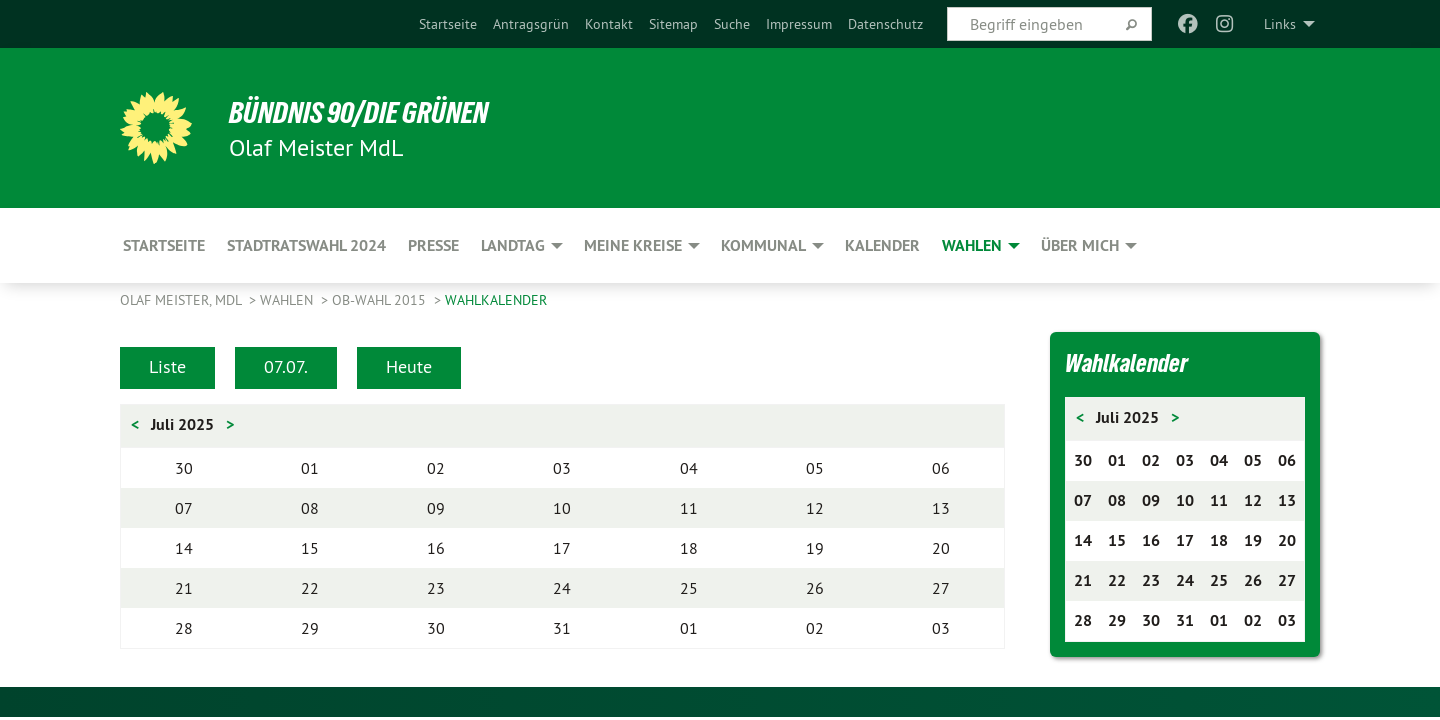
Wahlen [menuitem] (972, 245)
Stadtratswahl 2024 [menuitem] (306, 245)
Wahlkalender (496, 300)
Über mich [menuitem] (1080, 245)
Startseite (448, 24)
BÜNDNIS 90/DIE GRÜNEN (366, 112)
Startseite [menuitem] (164, 245)
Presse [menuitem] (433, 245)
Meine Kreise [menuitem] (633, 245)
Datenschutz (885, 24)
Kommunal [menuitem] (763, 245)
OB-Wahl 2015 (381, 300)
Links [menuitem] (1280, 24)
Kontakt (609, 24)
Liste (167, 366)
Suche (732, 24)
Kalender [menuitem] (882, 245)
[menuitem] (448, 24)
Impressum (799, 24)
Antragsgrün (531, 24)
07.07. (286, 366)
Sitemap (673, 24)
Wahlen (288, 300)
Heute (409, 366)
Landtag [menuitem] (513, 245)
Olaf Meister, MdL (182, 300)
